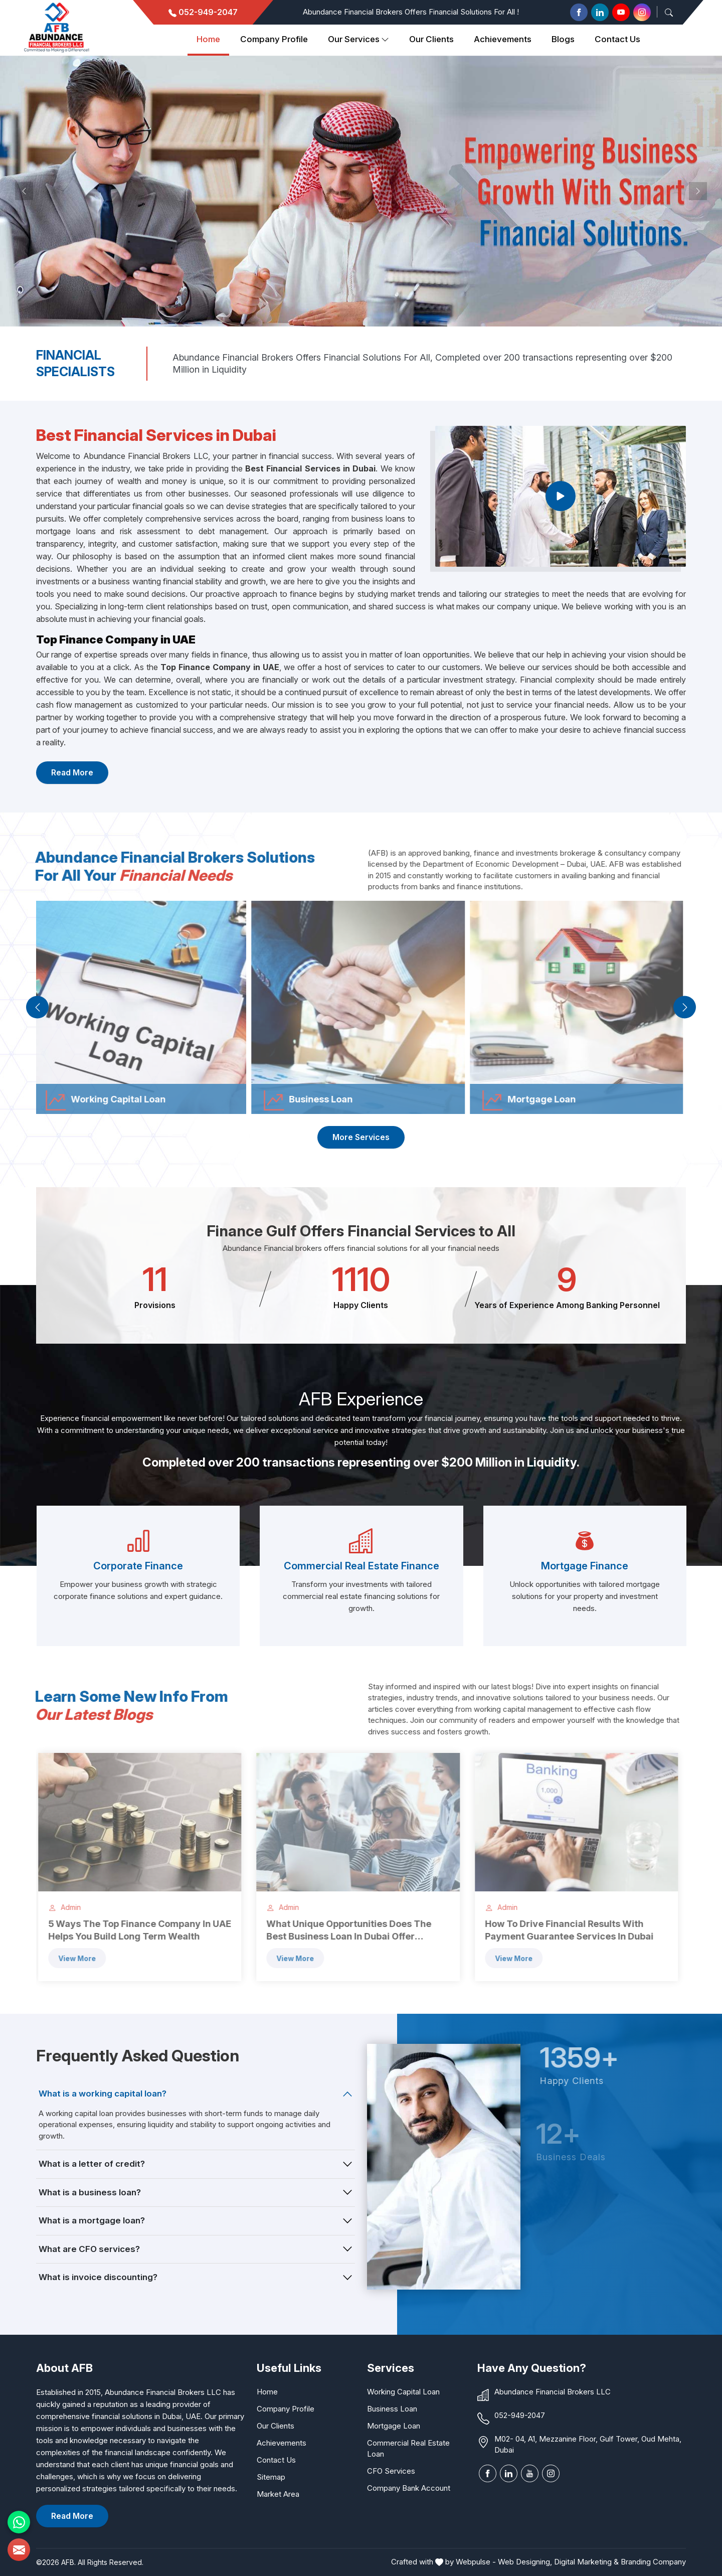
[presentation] (37, 1007)
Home (208, 39)
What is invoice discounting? (98, 2277)
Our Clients (275, 2426)
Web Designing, (525, 2561)
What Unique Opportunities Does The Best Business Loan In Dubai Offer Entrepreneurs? (342, 1930)
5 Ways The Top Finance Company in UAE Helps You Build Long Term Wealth (132, 1930)
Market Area (278, 2494)
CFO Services (391, 2471)
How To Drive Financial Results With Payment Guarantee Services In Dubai (562, 1930)
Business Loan (392, 2408)
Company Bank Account (408, 2488)
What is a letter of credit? (92, 2164)
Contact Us (617, 39)
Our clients (431, 39)
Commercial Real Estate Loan (408, 2448)
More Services (361, 1137)
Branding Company (653, 2561)
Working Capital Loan (403, 2391)
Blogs (563, 39)
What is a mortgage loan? (92, 2220)
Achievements (502, 39)
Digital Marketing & (586, 2561)
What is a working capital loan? (102, 2093)
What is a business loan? (90, 2192)
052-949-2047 (203, 12)
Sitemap (271, 2477)
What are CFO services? (89, 2249)
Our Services (358, 39)
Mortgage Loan (393, 2426)
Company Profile (274, 39)
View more (70, 1958)
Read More (72, 772)
